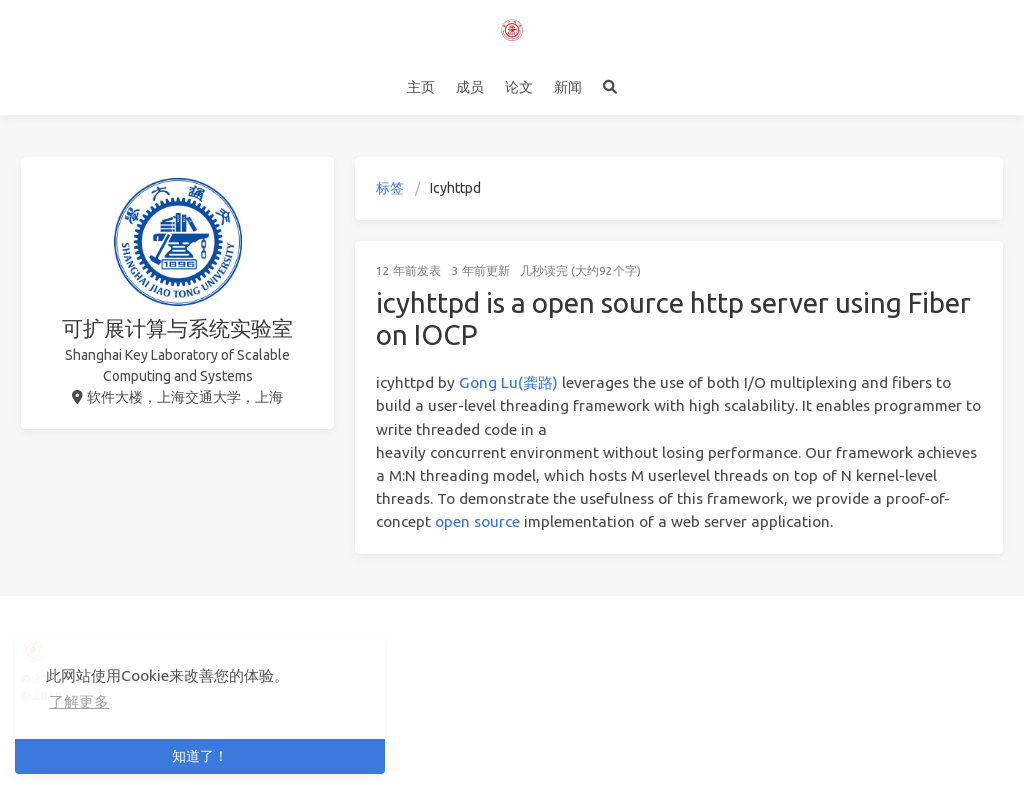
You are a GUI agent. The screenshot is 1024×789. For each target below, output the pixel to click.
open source (477, 521)
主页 (421, 87)
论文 (519, 87)
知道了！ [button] (200, 756)
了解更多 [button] (79, 701)
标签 (390, 188)
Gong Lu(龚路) (508, 382)
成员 (470, 87)
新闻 (568, 87)
